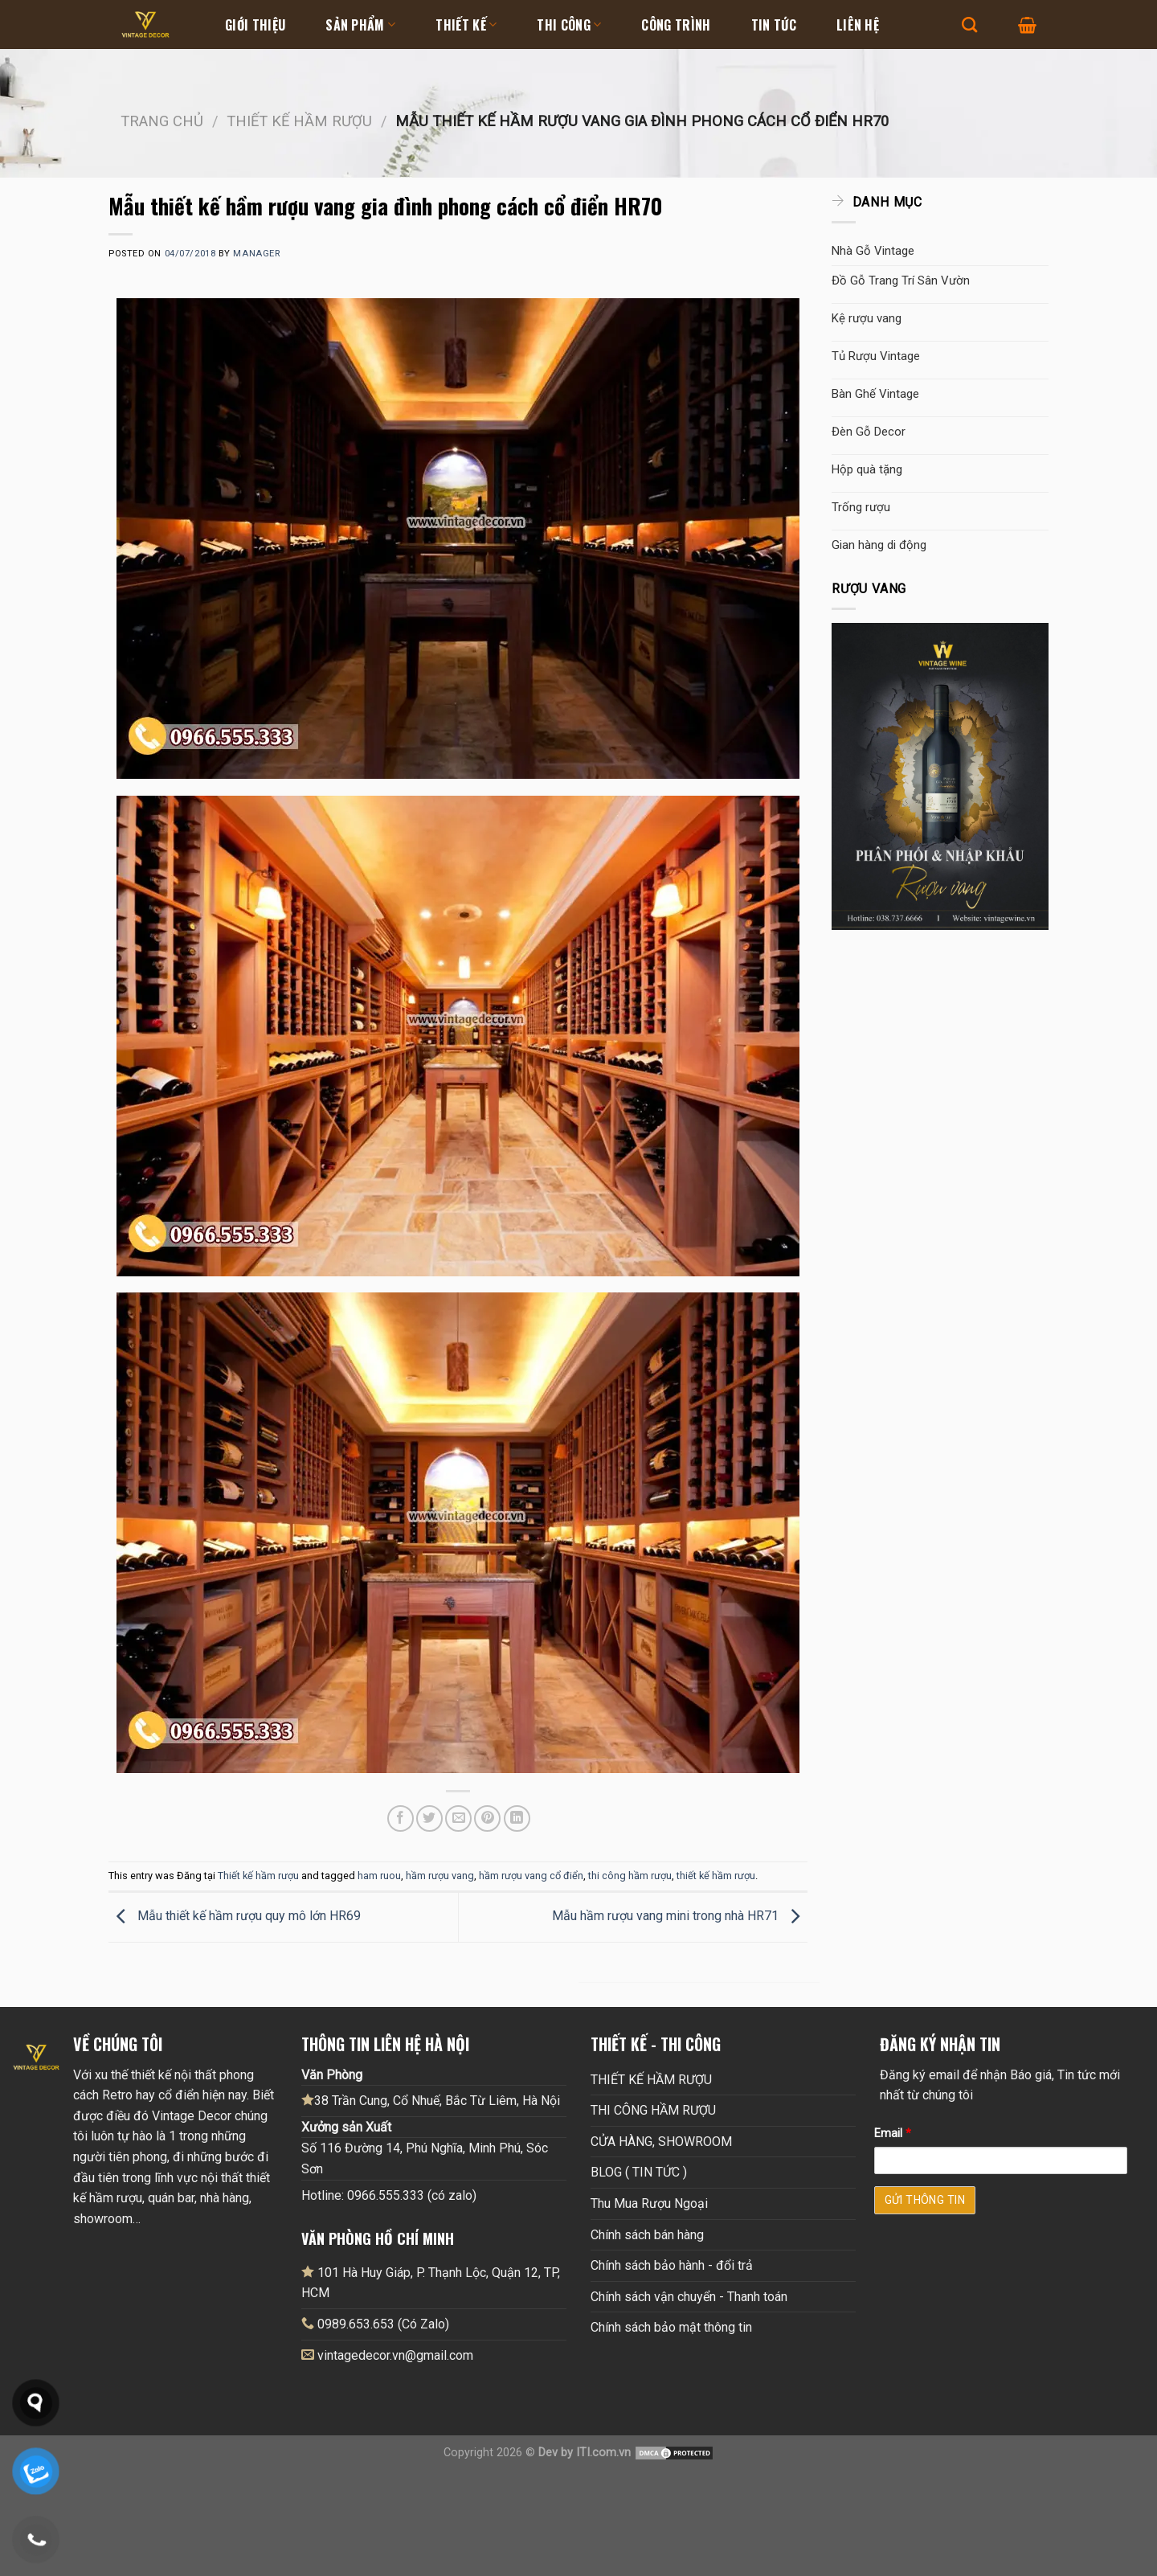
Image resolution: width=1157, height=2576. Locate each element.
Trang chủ (162, 121)
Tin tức (773, 25)
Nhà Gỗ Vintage (873, 251)
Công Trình (675, 25)
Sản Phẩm (360, 25)
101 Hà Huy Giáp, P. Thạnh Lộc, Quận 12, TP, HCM (430, 2282)
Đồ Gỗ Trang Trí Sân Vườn (901, 280)
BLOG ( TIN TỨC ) (639, 2172)
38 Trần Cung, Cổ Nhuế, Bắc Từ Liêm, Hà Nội (430, 2100)
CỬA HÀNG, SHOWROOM (661, 2141)
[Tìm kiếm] (969, 24)
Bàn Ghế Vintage (875, 394)
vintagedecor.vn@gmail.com (395, 2355)
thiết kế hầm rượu (716, 1876)
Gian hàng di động (879, 545)
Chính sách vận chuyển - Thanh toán (689, 2296)
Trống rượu (861, 507)
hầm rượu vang (440, 1876)
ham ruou (379, 1876)
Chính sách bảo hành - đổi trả (672, 2265)
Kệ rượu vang (866, 318)
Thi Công (569, 25)
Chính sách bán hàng (647, 2234)
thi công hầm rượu (630, 1876)
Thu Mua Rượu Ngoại (649, 2203)
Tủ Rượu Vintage (876, 356)
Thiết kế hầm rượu (299, 121)
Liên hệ (857, 25)
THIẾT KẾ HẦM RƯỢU (651, 2079)
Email (892, 2133)
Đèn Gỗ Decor (869, 431)
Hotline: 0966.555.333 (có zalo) (388, 2195)
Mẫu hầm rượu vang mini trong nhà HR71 (679, 1916)
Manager (256, 253)
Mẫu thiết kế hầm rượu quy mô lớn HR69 (234, 1916)
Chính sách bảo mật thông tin (671, 2327)
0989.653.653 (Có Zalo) (383, 2324)
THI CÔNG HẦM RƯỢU (653, 2110)
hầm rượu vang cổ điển (531, 1876)
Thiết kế (466, 25)
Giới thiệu (255, 25)
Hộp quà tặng (867, 469)
